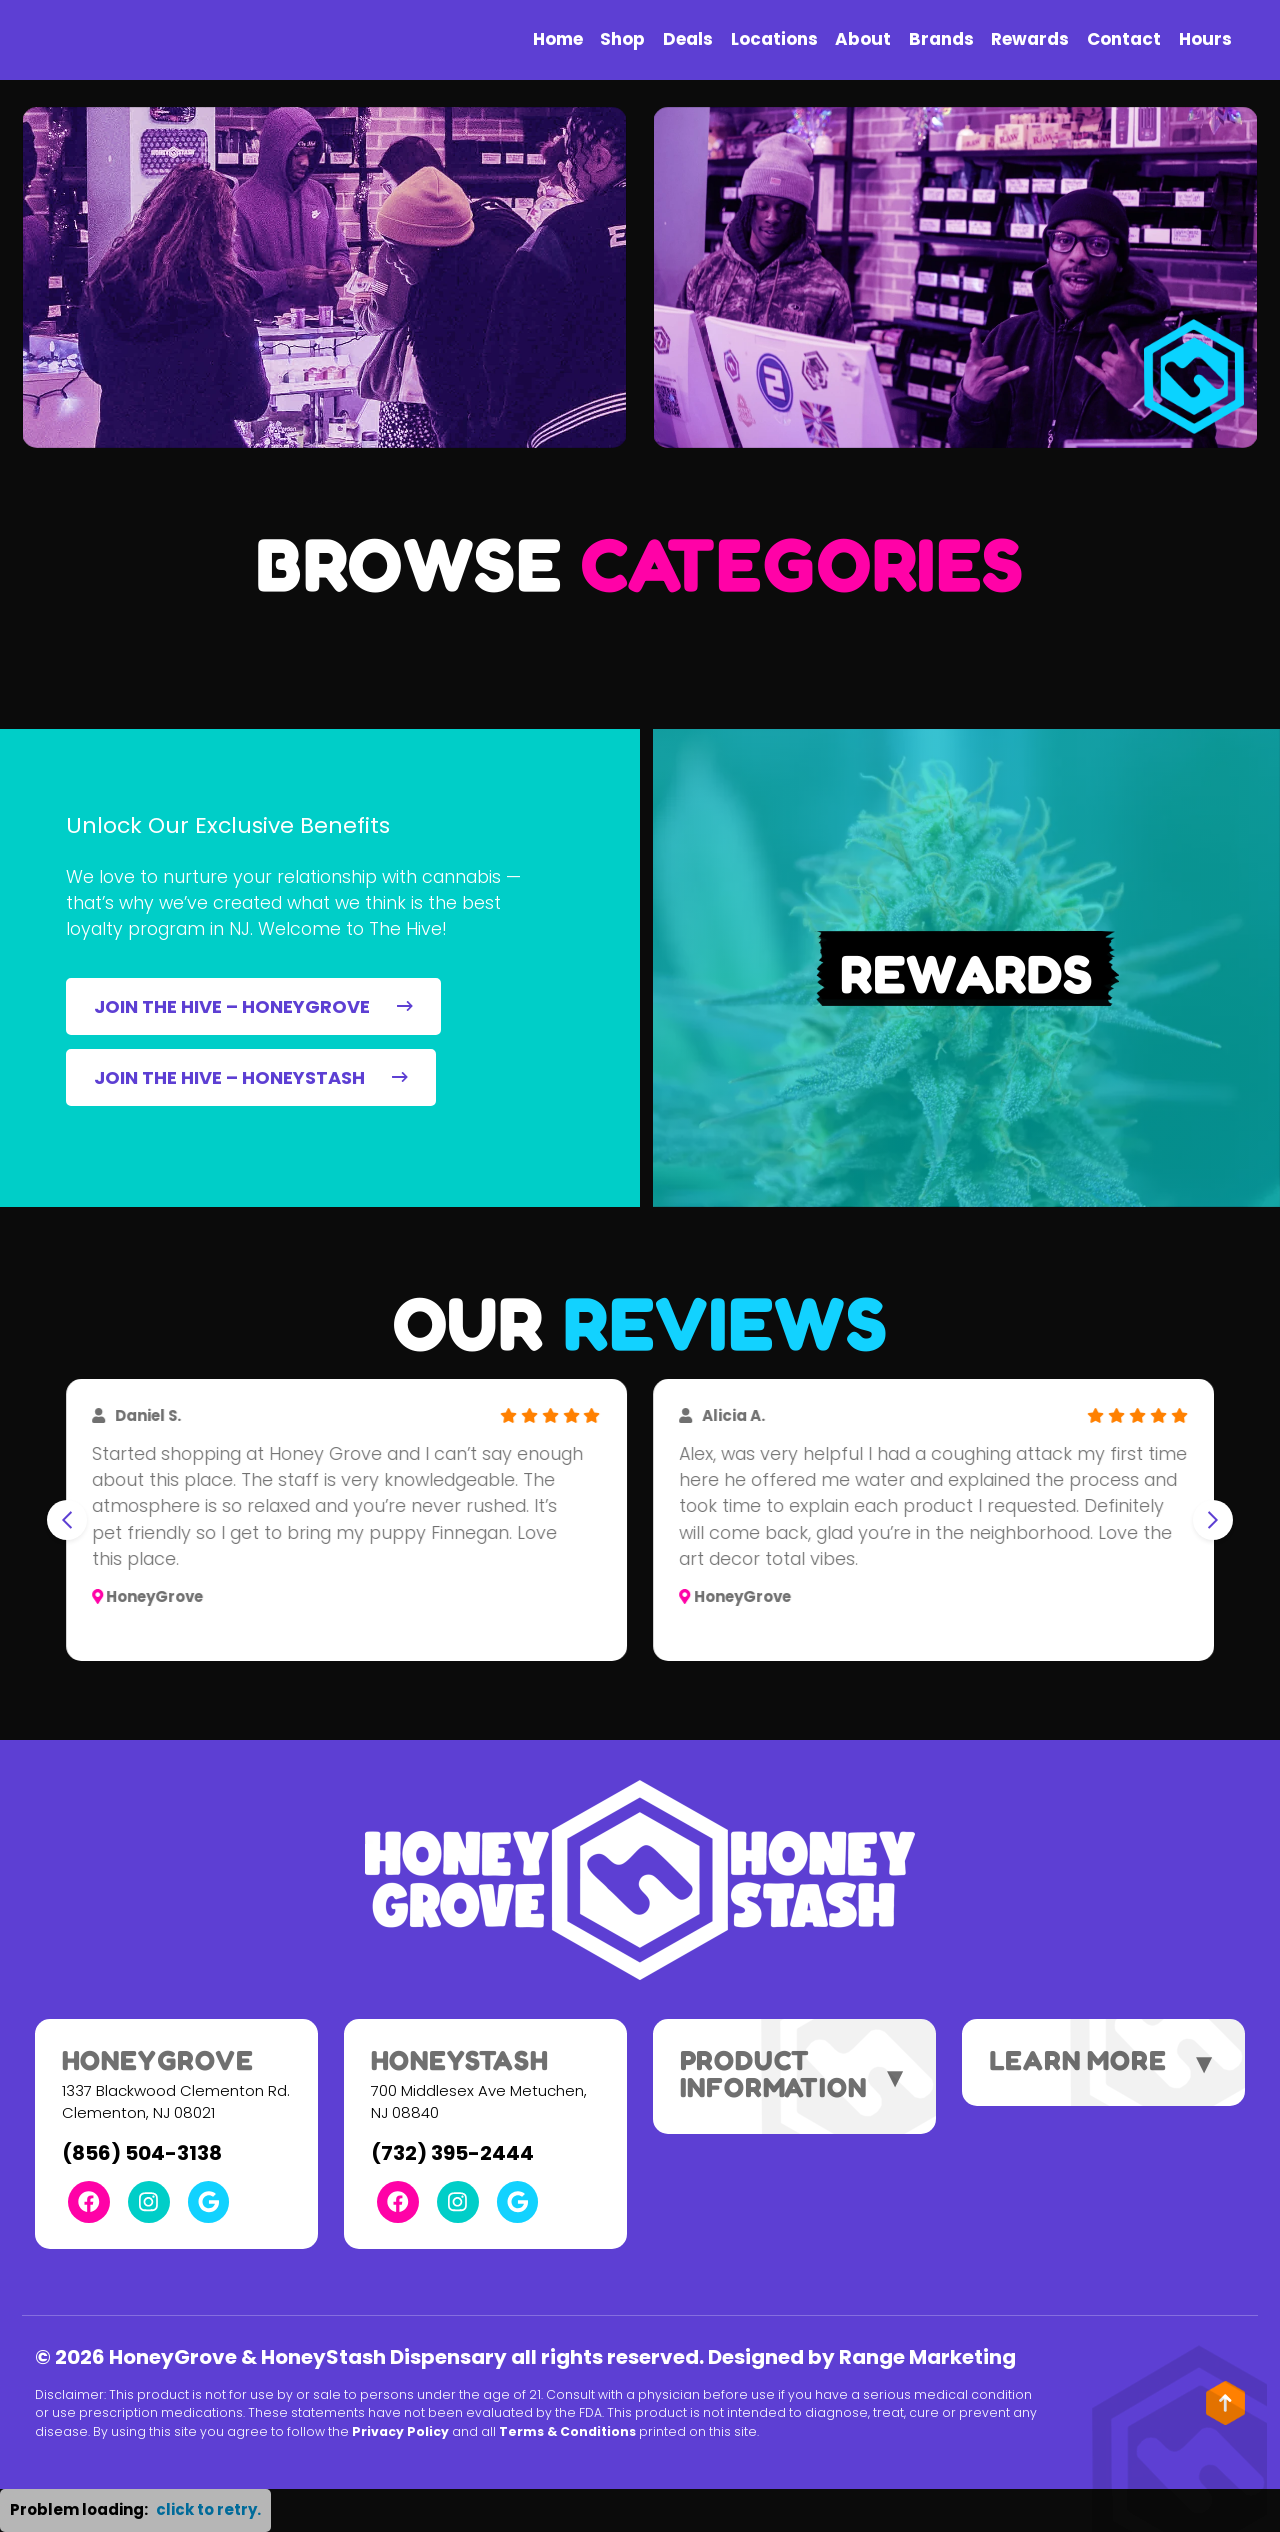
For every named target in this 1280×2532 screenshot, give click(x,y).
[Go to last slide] (67, 1520)
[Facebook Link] (89, 2202)
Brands (941, 39)
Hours (1205, 39)
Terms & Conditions (567, 2431)
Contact (1124, 39)
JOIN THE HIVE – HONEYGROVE (253, 1006)
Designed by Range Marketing (862, 2357)
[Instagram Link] (149, 2202)
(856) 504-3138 (142, 2153)
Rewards (1030, 39)
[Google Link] (209, 2202)
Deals (688, 39)
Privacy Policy (400, 2431)
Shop (622, 39)
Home (558, 39)
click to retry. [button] (208, 2509)
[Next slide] (1213, 1520)
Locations (774, 39)
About (863, 39)
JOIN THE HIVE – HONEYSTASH (250, 1077)
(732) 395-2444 (452, 2153)
